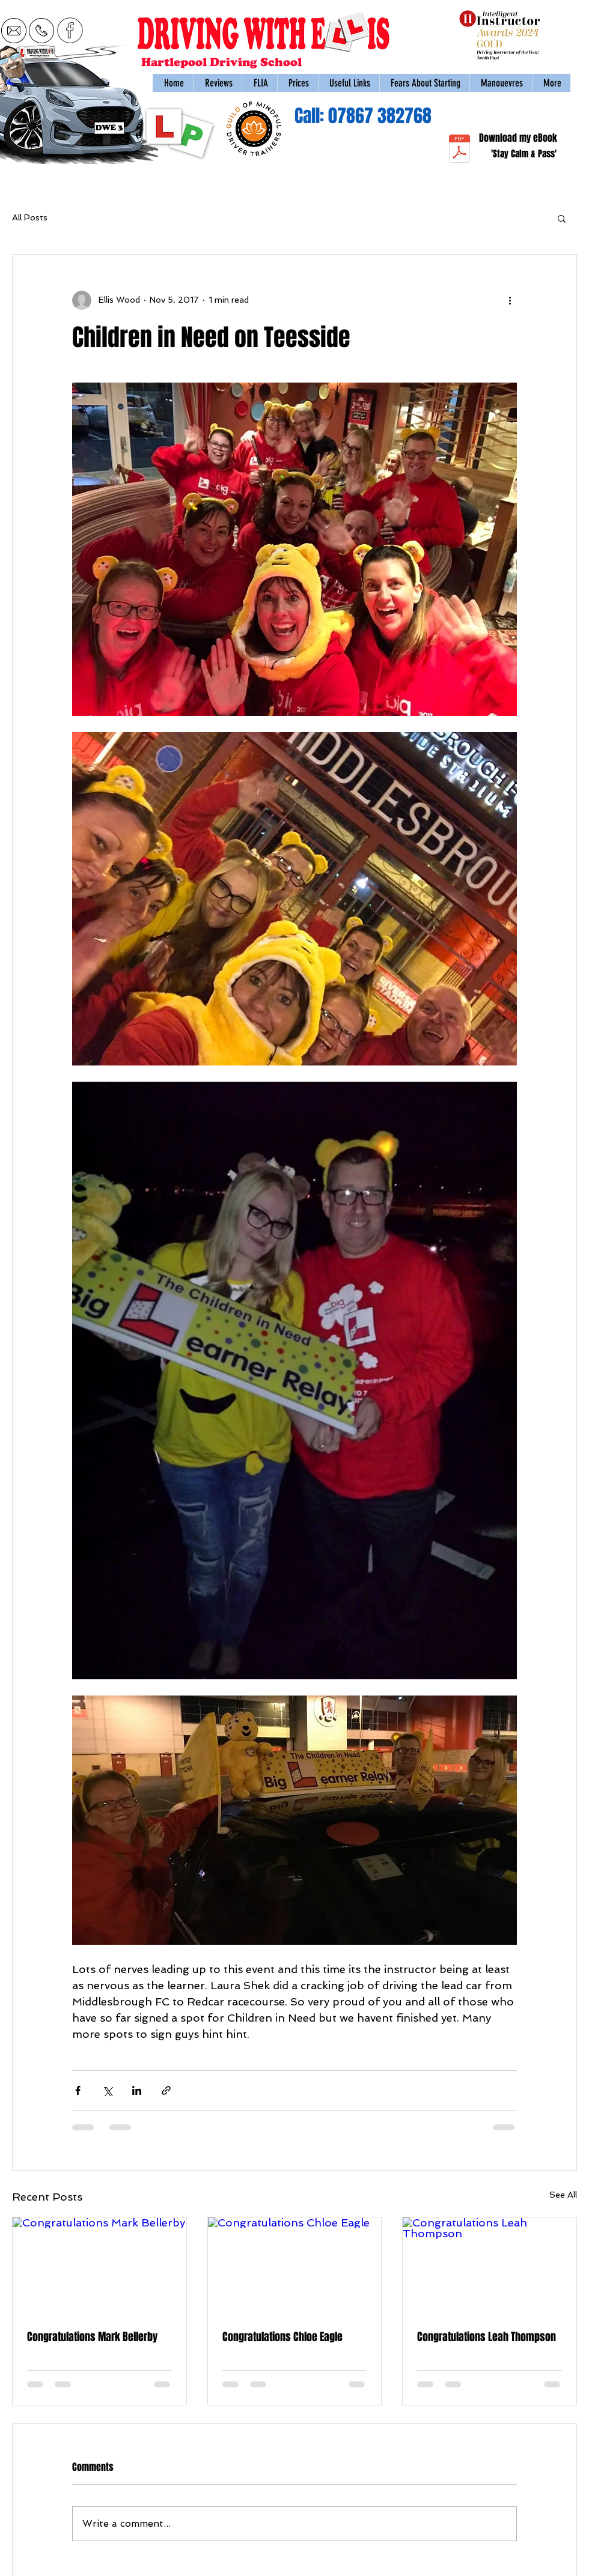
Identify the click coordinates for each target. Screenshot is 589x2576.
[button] (500, 83)
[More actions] (509, 300)
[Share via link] (166, 2090)
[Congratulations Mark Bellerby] (99, 2266)
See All (563, 2194)
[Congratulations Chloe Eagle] (295, 2266)
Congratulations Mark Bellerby (92, 2337)
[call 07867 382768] (41, 30)
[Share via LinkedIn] (136, 2090)
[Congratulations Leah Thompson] (489, 2266)
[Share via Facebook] (78, 2090)
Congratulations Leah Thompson (486, 2337)
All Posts (29, 217)
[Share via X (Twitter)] (107, 2090)
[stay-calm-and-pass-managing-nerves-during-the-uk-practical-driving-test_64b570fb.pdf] (459, 149)
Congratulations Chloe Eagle (282, 2337)
